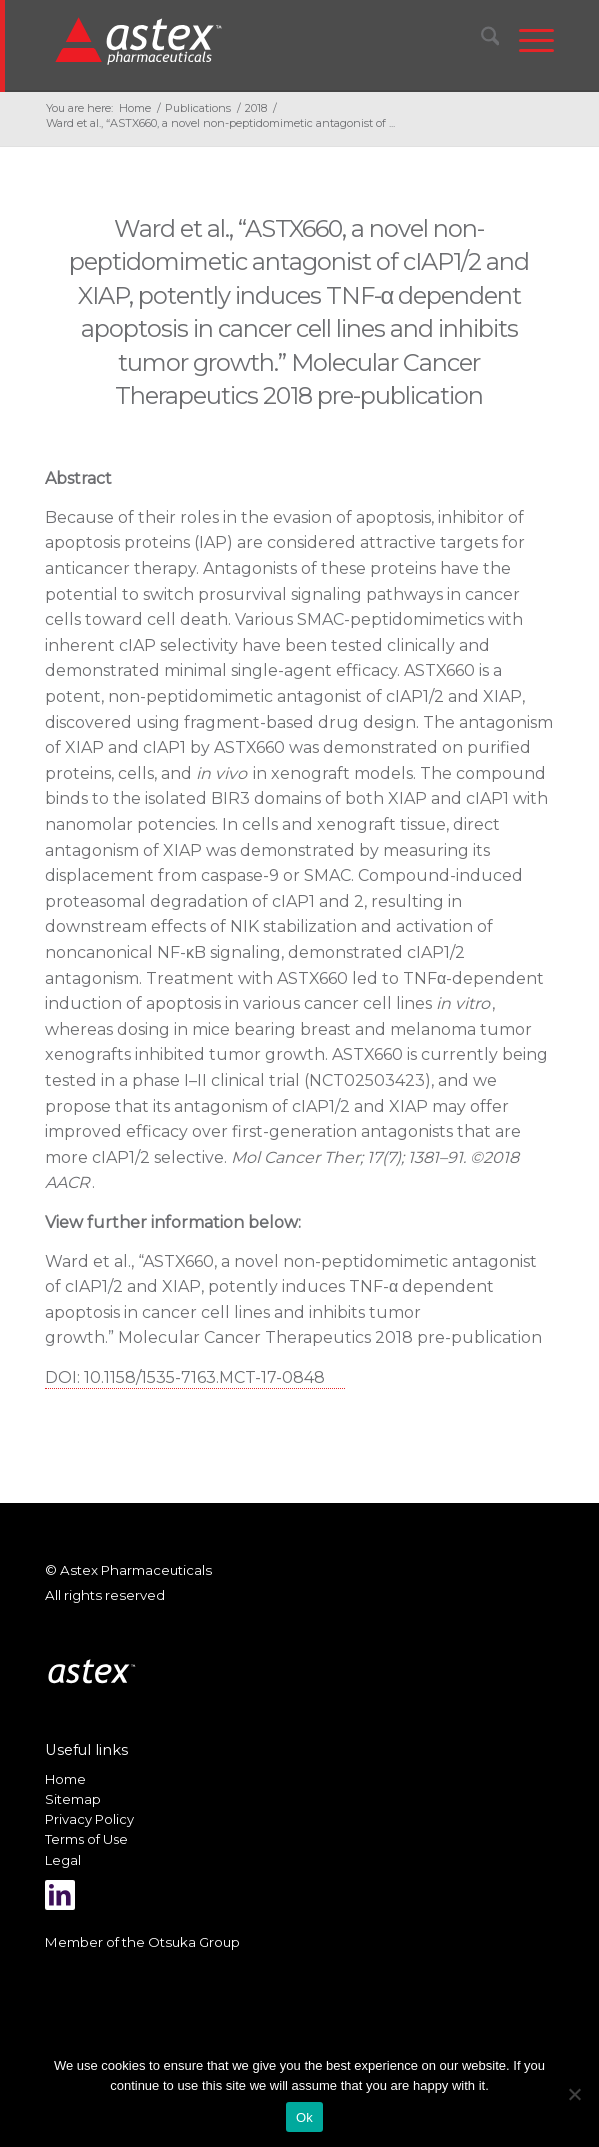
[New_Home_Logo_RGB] (252, 40)
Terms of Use (86, 1839)
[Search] (480, 40)
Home (65, 1779)
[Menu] (526, 40)
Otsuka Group (194, 1942)
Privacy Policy (89, 1819)
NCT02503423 (367, 1080)
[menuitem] (480, 40)
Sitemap (73, 1799)
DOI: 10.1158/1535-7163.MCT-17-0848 (185, 1377)
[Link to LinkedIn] (60, 1895)
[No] (574, 2094)
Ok (304, 2117)
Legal (63, 1860)
